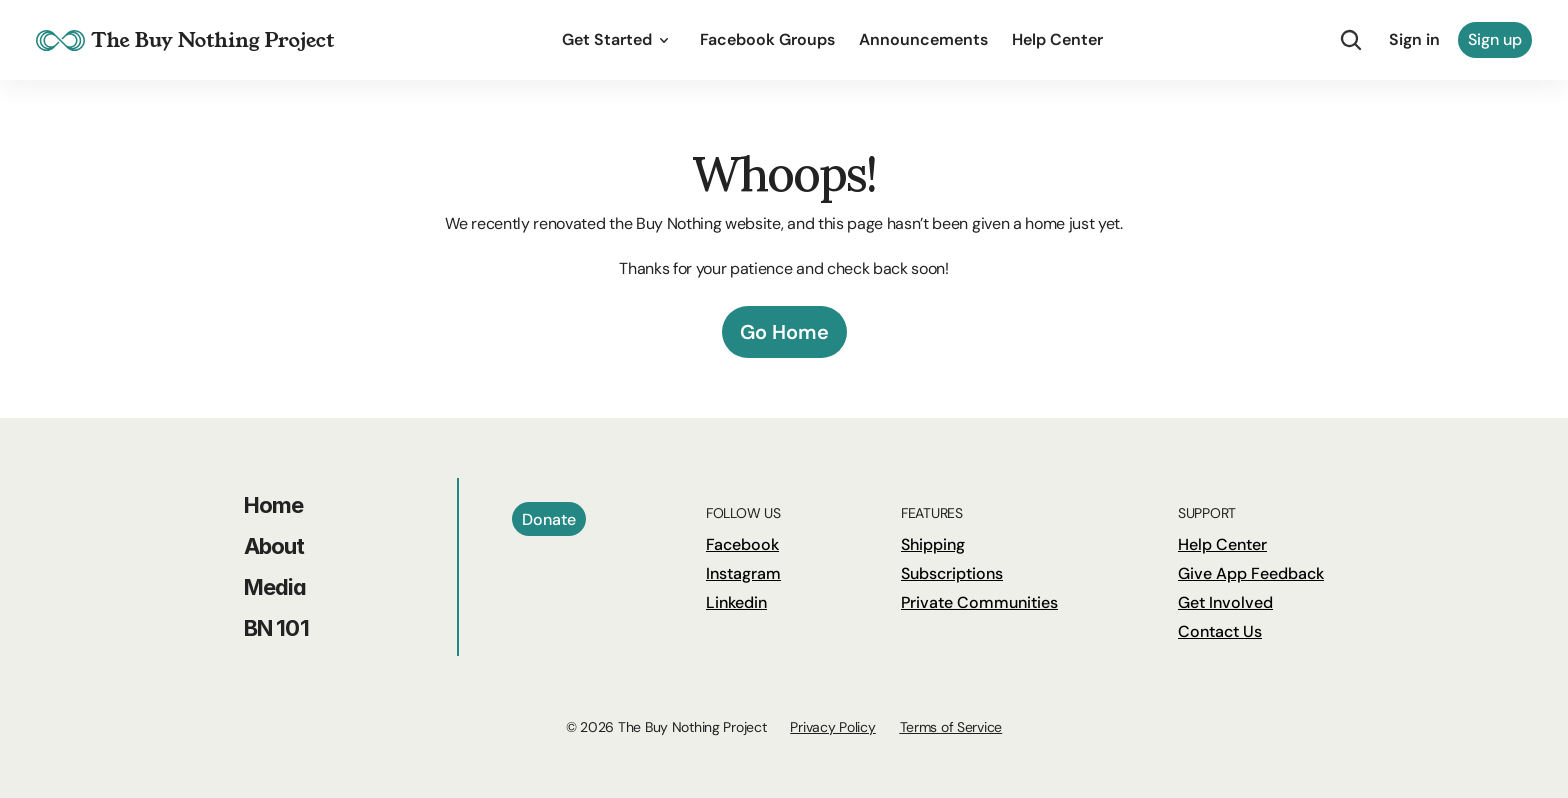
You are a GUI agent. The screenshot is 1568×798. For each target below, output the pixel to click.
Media (275, 587)
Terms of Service (951, 727)
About (274, 546)
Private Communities (979, 602)
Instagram (743, 573)
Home (273, 505)
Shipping (933, 544)
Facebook (742, 544)
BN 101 (276, 628)
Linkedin (736, 602)
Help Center (1222, 544)
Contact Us (1220, 631)
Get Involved (1225, 602)
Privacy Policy (832, 727)
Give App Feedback (1251, 573)
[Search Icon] (1351, 40)
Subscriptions (952, 573)
